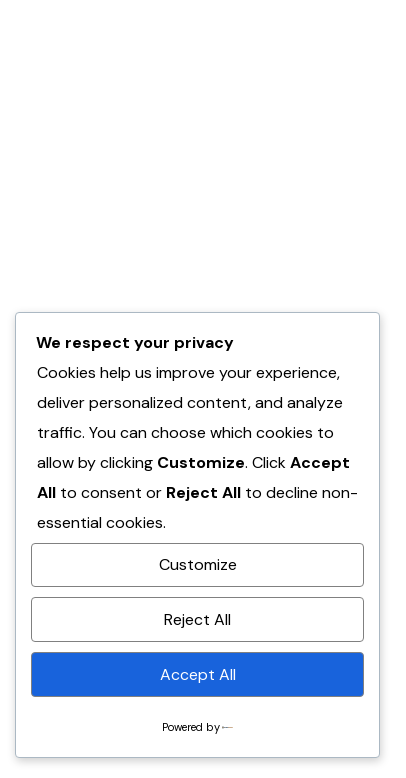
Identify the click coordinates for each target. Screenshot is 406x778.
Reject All (197, 619)
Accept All (198, 674)
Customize (198, 564)
